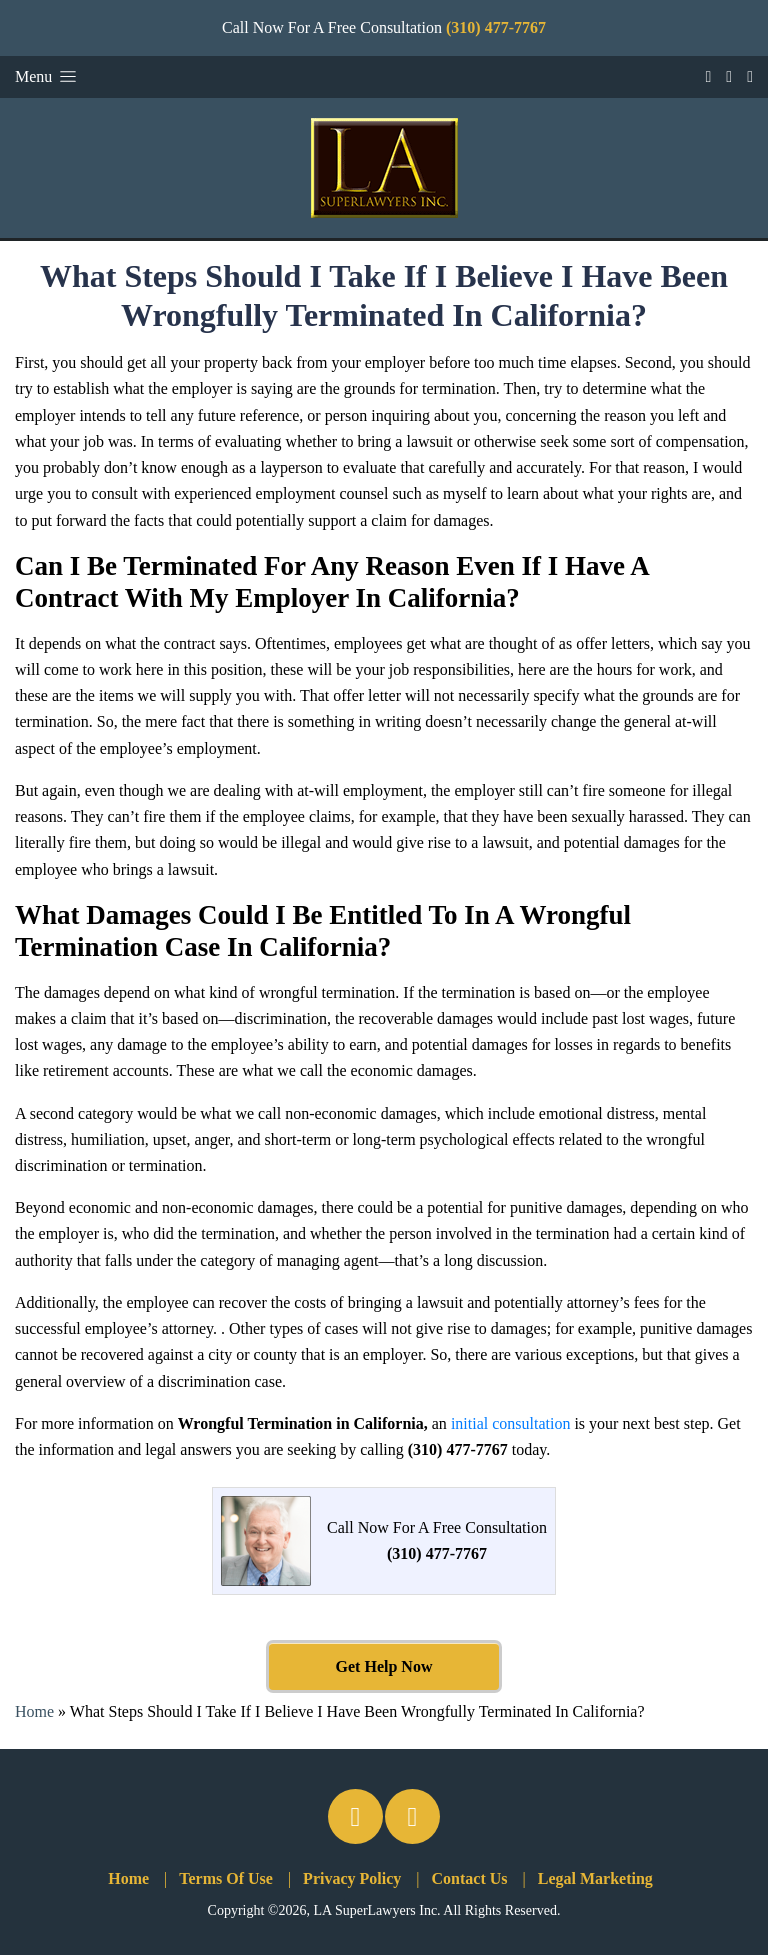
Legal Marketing (595, 1878)
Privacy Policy (352, 1878)
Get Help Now (384, 1666)
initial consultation (511, 1423)
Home (34, 1711)
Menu (47, 76)
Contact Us (470, 1878)
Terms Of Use (226, 1878)
